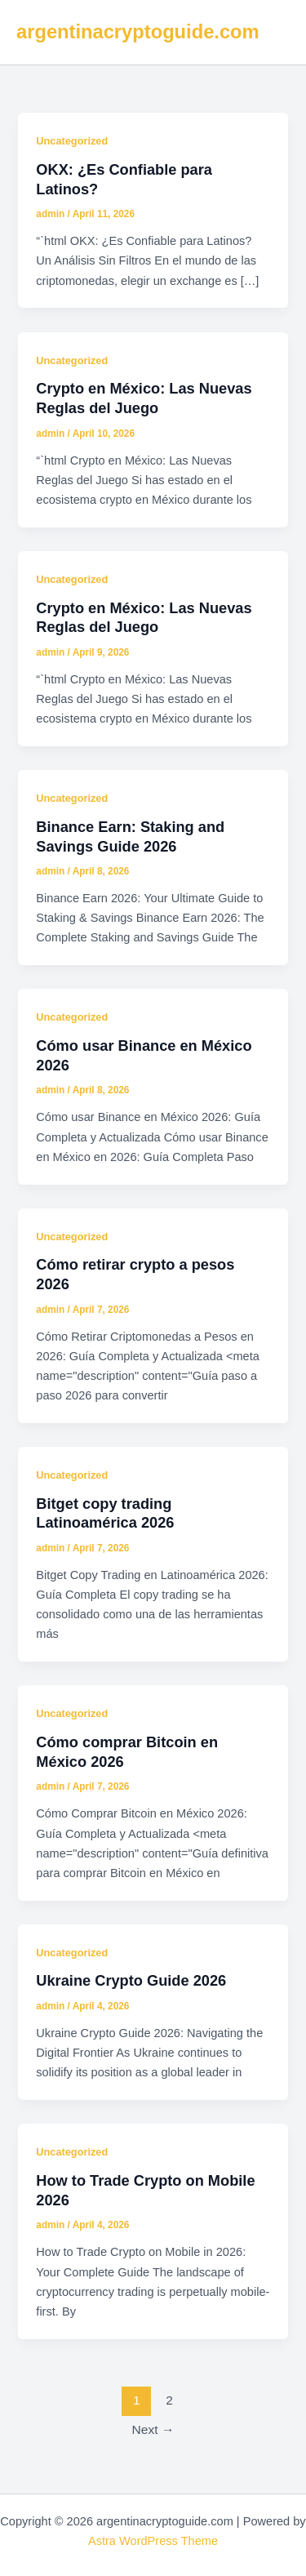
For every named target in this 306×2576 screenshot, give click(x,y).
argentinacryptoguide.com (137, 31)
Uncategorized (72, 141)
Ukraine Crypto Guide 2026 (131, 1980)
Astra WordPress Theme (153, 2540)
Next (153, 2429)
